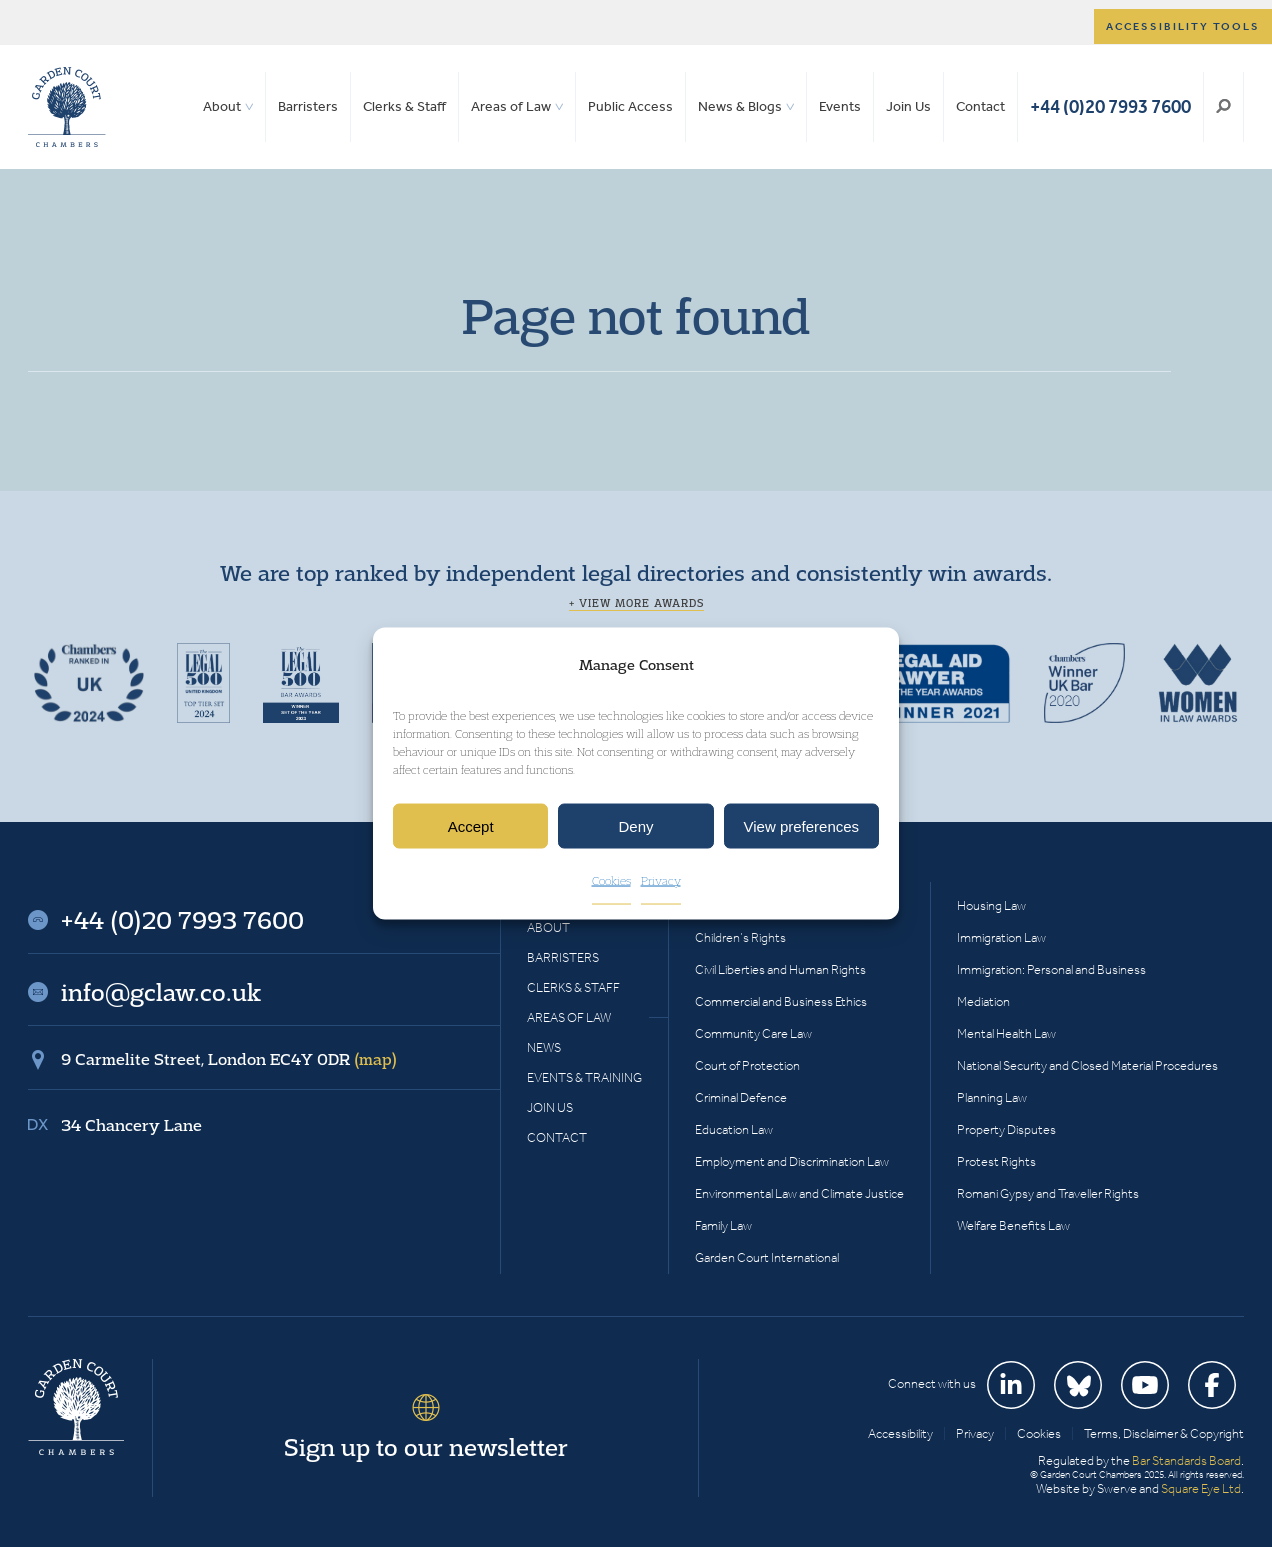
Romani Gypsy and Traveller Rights (1048, 1193)
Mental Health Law (1006, 1033)
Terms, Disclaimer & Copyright (1164, 1433)
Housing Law (991, 905)
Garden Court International (767, 1257)
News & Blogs (740, 106)
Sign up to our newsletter (426, 1447)
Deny (635, 826)
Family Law (723, 1225)
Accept (471, 826)
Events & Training (584, 1077)
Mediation (983, 1001)
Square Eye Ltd (1201, 1488)
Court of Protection (747, 1065)
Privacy (661, 880)
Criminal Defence (741, 1097)
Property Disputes (1006, 1129)
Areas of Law (511, 106)
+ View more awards (636, 603)
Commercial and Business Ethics (781, 1001)
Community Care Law (753, 1033)
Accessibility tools (1183, 26)
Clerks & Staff (404, 106)
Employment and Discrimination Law (792, 1161)
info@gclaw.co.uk (161, 992)
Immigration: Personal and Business (1051, 969)
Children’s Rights (740, 937)
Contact (980, 106)
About (222, 106)
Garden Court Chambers (67, 107)
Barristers (308, 106)
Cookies (611, 880)
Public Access (630, 106)
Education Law (734, 1129)
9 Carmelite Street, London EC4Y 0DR (229, 1059)
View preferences (802, 826)
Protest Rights (996, 1161)
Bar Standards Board (1186, 1460)
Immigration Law (1001, 937)
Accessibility (900, 1433)
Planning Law (992, 1097)
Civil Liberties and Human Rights (780, 969)
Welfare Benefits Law (1013, 1225)
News (544, 1047)
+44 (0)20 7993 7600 (1110, 106)
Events (840, 106)
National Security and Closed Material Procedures (1087, 1065)
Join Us (908, 106)
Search (1223, 107)
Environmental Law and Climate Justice (799, 1193)
